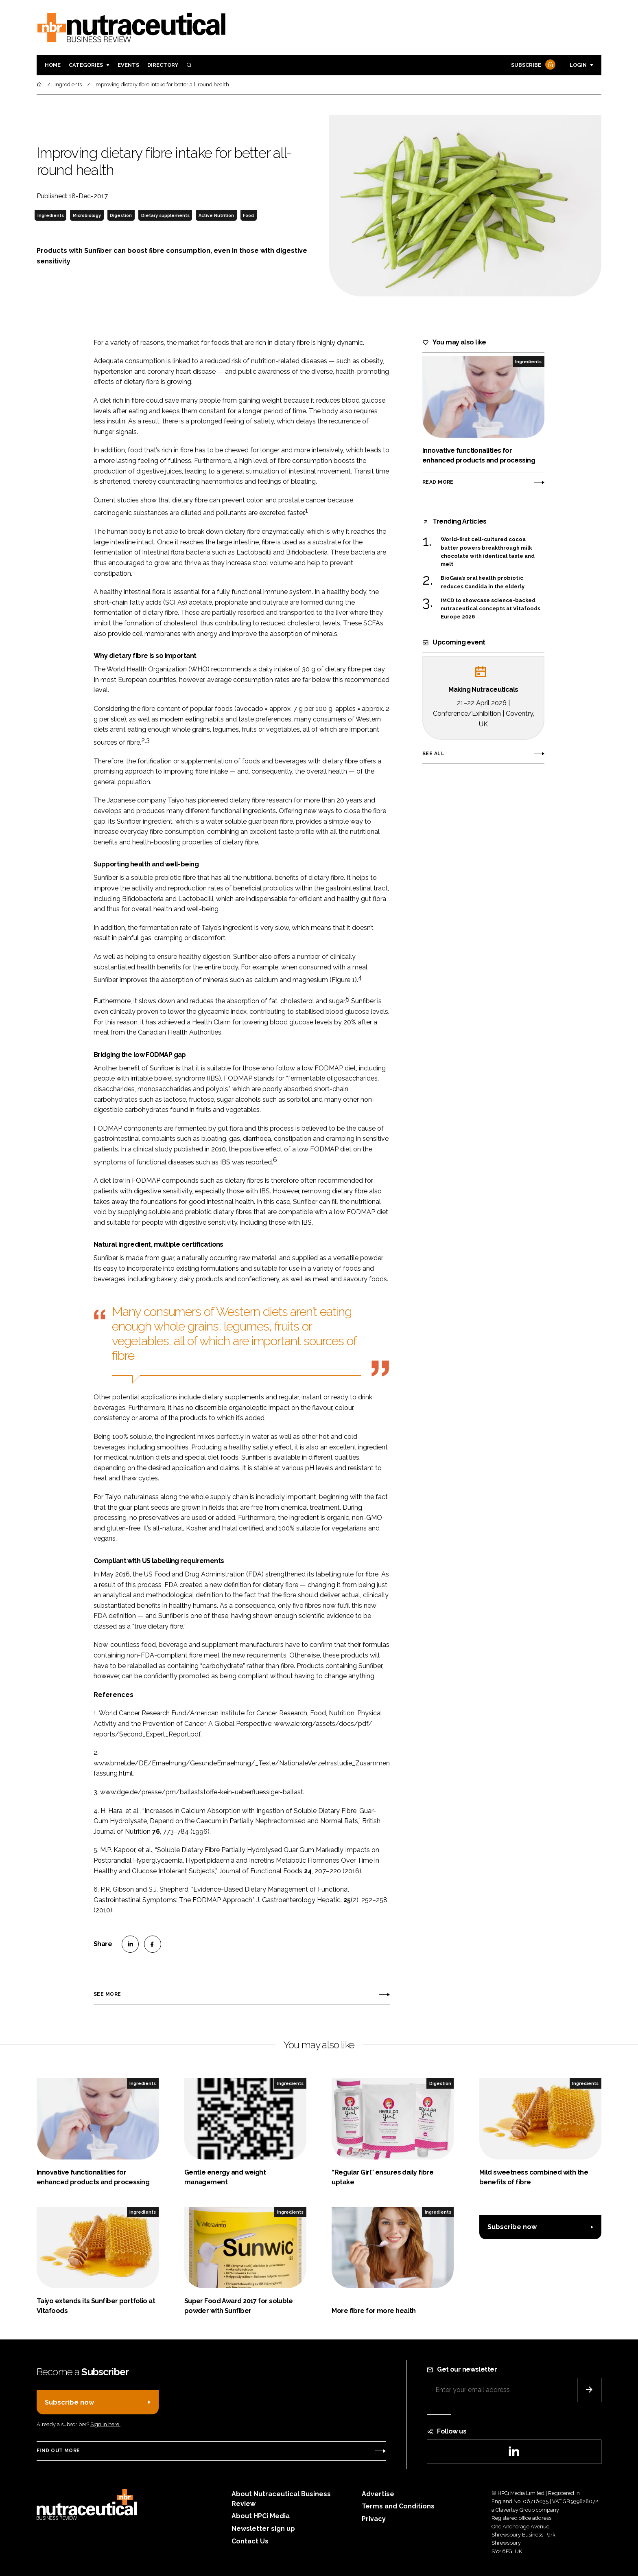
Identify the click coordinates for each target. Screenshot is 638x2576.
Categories (86, 65)
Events (128, 65)
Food (248, 215)
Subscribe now (512, 2227)
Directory (162, 65)
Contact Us (250, 2541)
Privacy (374, 2519)
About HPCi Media (261, 2516)
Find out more (58, 2450)
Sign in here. (105, 2424)
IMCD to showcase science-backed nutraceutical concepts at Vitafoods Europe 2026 (490, 608)
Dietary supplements (165, 215)
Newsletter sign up (263, 2528)
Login (578, 65)
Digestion (121, 215)
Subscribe (532, 65)
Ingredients (50, 215)
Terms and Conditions (398, 2506)
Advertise (378, 2494)
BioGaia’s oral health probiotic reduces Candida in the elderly (482, 581)
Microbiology (87, 215)
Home (53, 65)
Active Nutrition (216, 215)
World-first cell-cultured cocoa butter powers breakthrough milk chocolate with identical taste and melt (488, 552)
